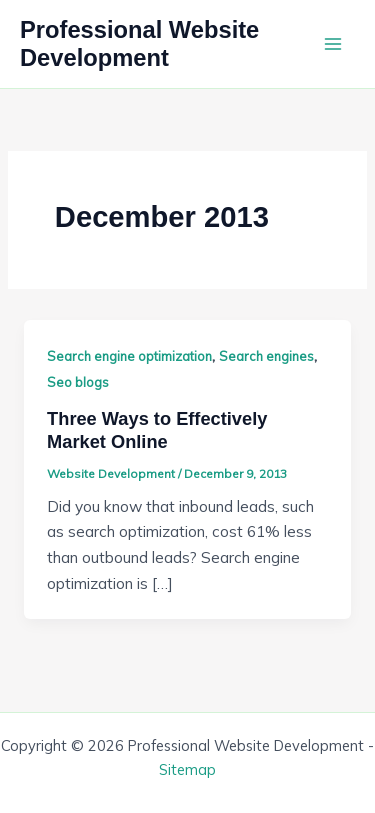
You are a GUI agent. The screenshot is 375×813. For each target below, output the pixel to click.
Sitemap (187, 769)
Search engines (266, 356)
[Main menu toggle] (333, 43)
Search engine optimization (129, 356)
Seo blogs (78, 382)
